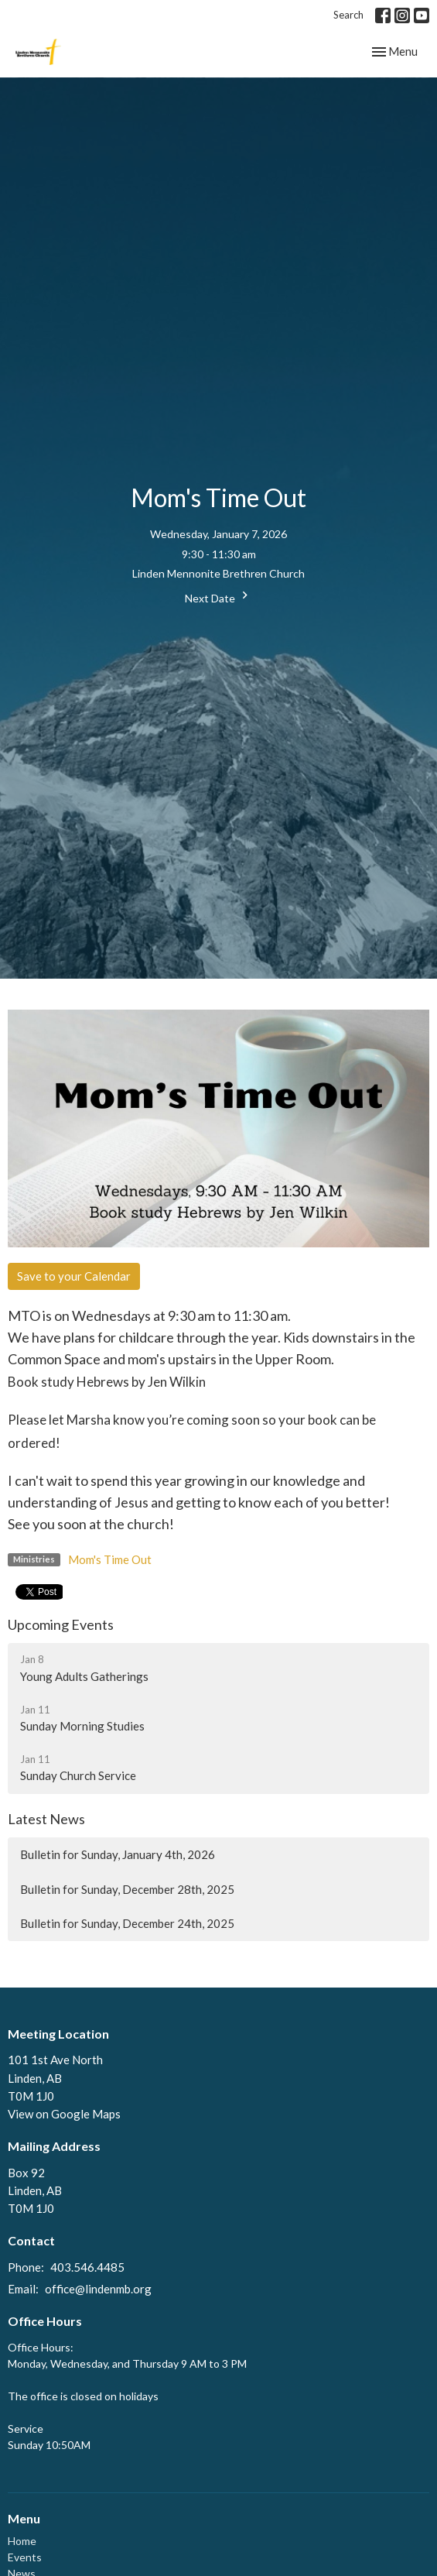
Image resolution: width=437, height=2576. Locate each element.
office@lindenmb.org (98, 2289)
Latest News (46, 1818)
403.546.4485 (87, 2267)
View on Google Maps (64, 2114)
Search (348, 15)
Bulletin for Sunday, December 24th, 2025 (127, 1923)
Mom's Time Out (110, 1559)
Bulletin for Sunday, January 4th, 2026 (117, 1854)
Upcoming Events (61, 1624)
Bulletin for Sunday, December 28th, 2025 (127, 1889)
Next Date (218, 596)
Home (22, 2540)
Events (25, 2557)
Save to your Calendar (74, 1276)
